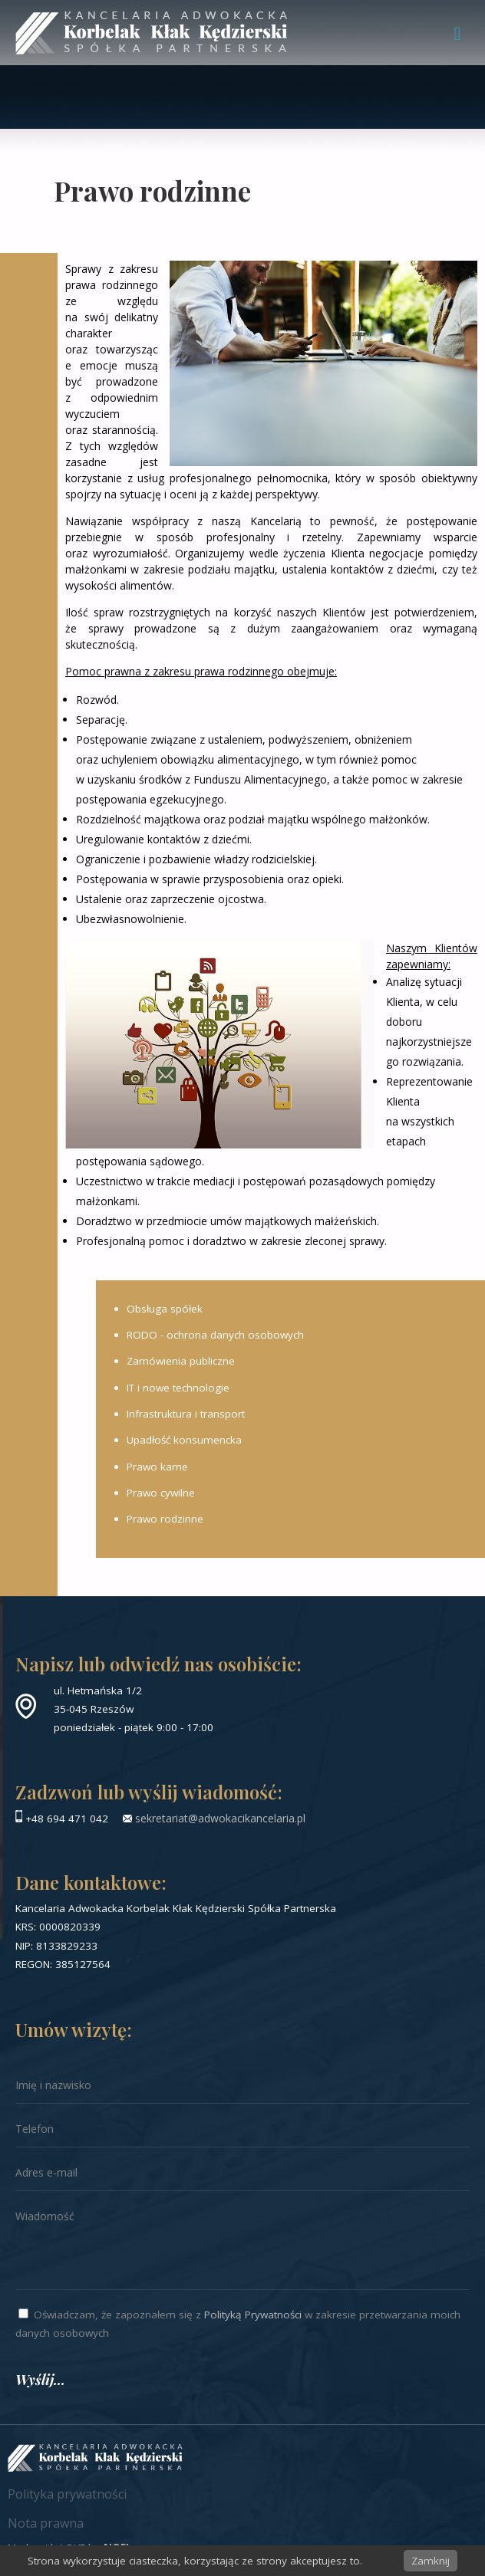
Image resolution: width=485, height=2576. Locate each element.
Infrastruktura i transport (186, 1414)
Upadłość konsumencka (184, 1440)
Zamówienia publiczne (181, 1361)
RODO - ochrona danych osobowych (215, 1335)
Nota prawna (46, 2523)
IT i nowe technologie (178, 1388)
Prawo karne (157, 1467)
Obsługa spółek (165, 1309)
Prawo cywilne (161, 1493)
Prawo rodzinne (165, 1519)
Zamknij (430, 2561)
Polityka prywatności (67, 2494)
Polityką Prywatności (253, 2314)
